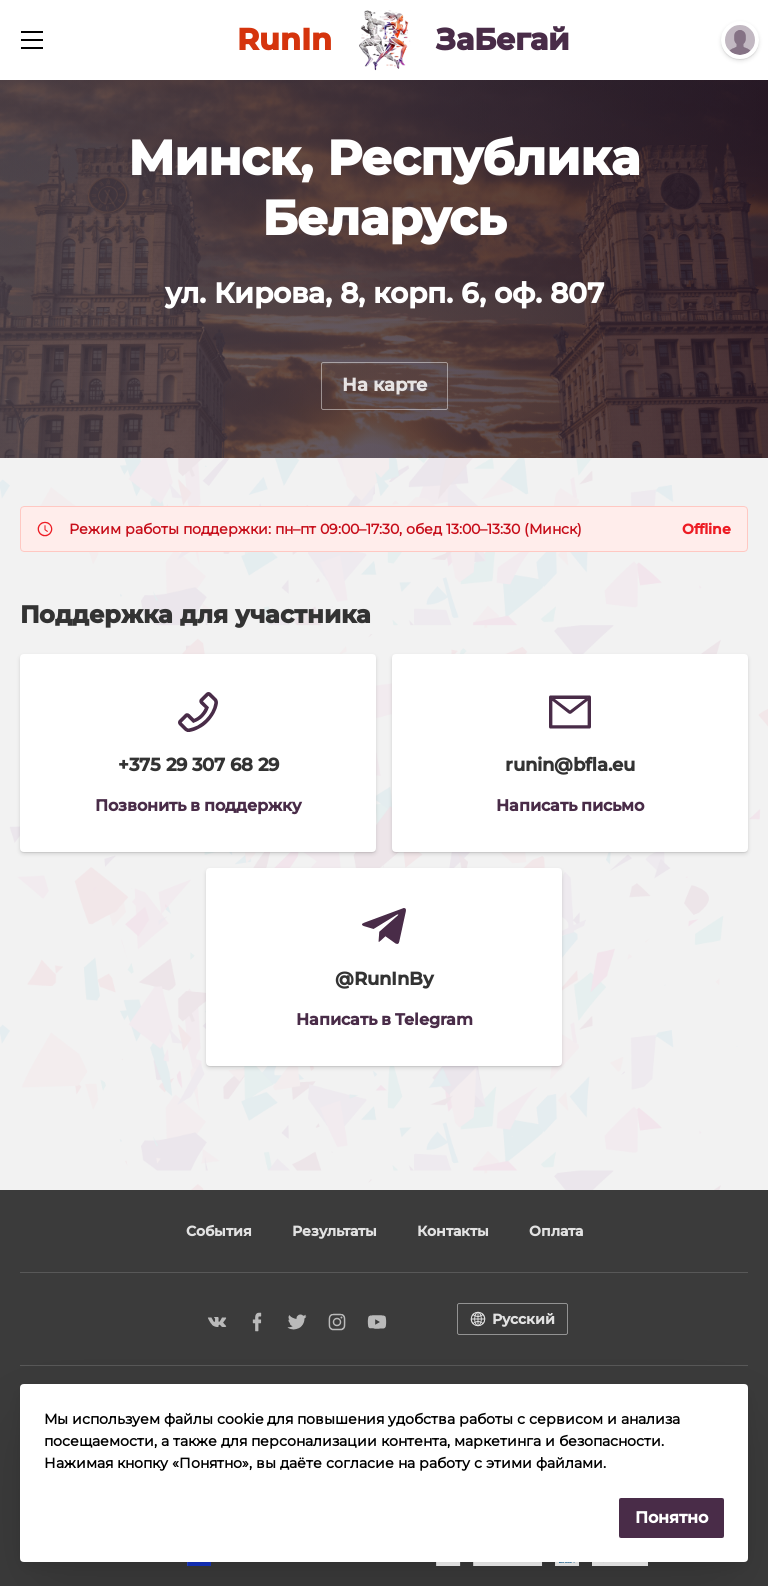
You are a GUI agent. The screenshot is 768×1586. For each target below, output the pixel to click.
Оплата (556, 1231)
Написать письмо (570, 805)
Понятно (671, 1517)
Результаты (334, 1231)
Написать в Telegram (384, 1019)
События (219, 1231)
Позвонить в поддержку (198, 805)
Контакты (453, 1231)
